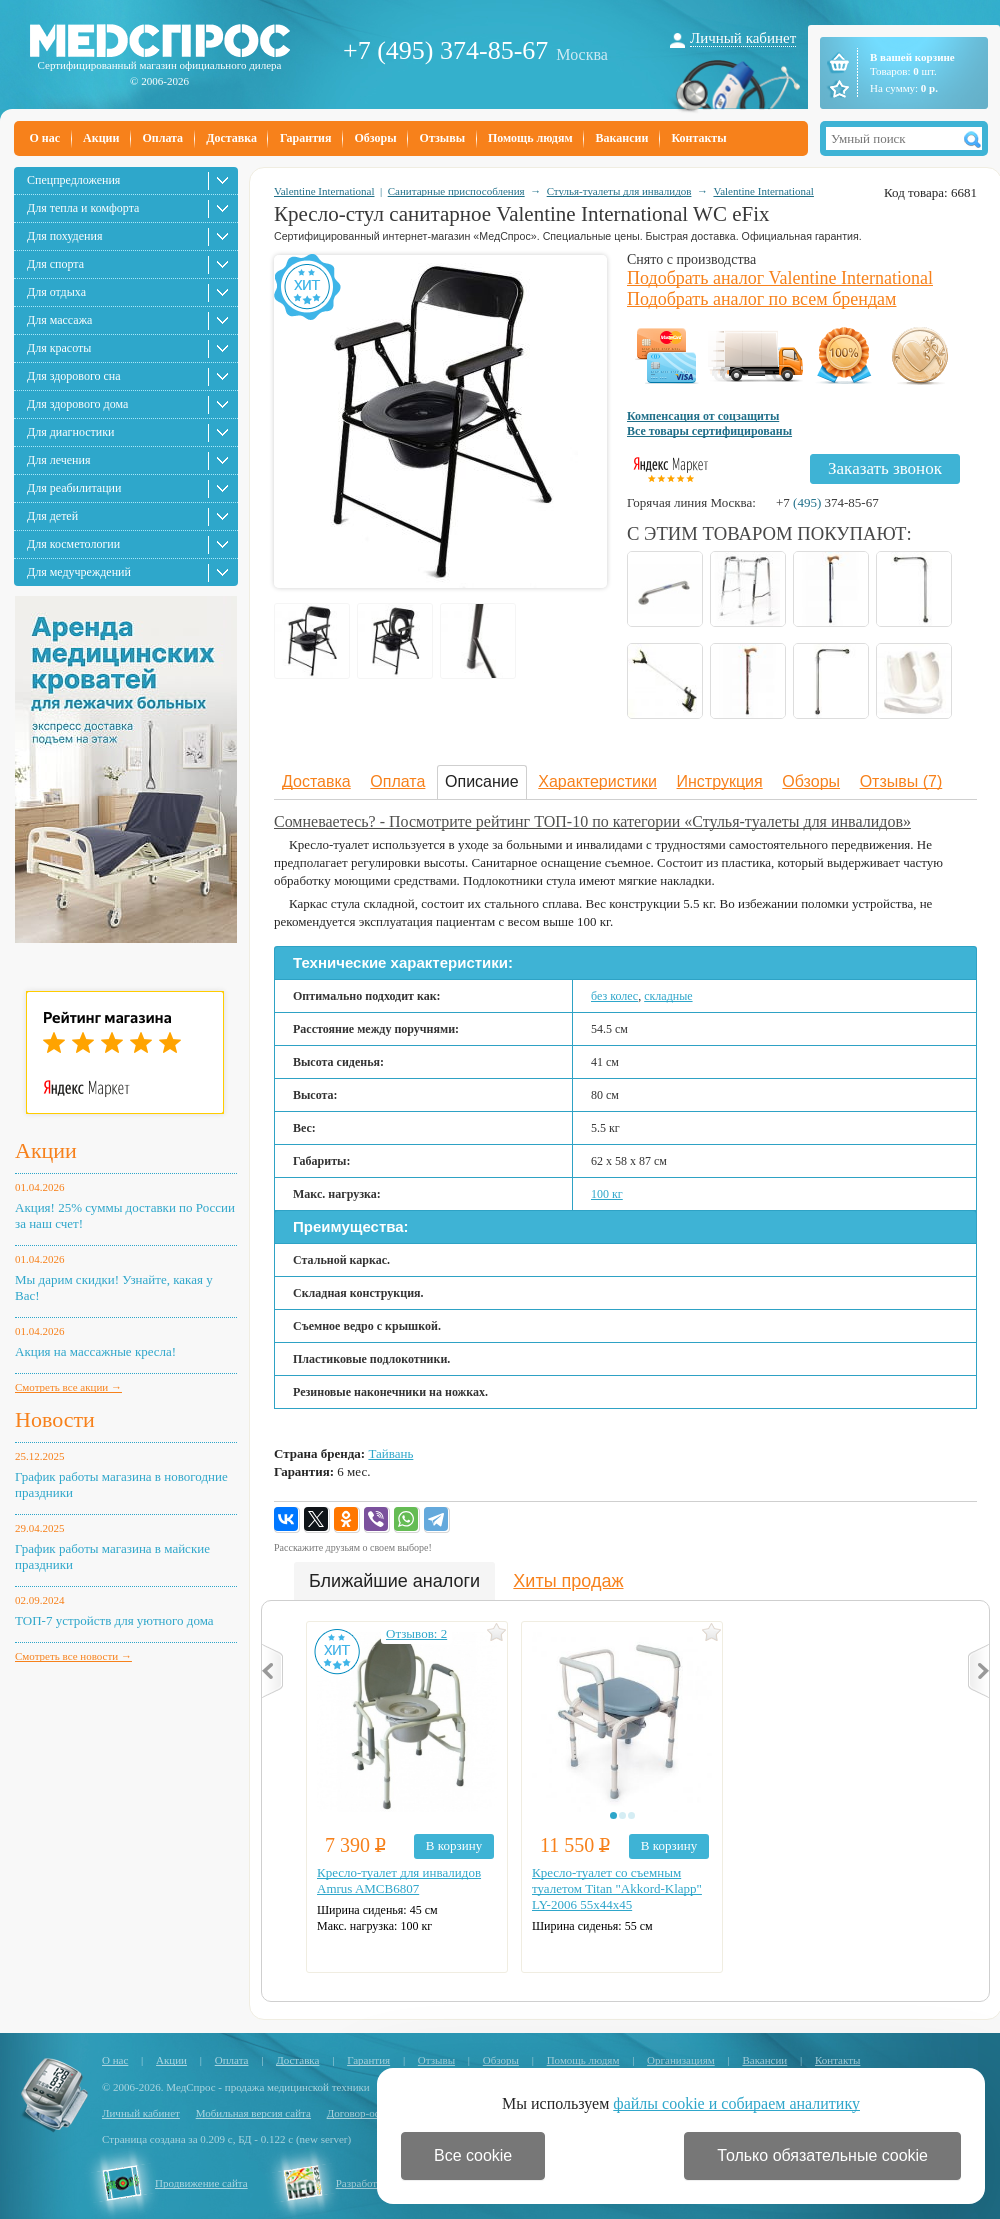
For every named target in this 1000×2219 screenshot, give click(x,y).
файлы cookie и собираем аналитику (736, 2103)
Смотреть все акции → (68, 1387)
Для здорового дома (77, 404)
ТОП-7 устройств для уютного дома (114, 1620)
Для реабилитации (74, 488)
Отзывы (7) (901, 781)
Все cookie (473, 2155)
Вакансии (622, 138)
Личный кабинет (743, 38)
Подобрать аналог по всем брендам (761, 299)
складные (668, 996)
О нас (45, 138)
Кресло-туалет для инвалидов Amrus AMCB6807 (399, 1880)
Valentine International (324, 191)
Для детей (52, 516)
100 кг (607, 1194)
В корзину (454, 1845)
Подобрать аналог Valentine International (780, 278)
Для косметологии (73, 544)
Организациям (681, 2060)
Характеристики (597, 781)
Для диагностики (70, 432)
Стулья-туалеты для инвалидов (619, 191)
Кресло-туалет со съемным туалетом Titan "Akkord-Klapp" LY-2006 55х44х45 (617, 1888)
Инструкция (720, 781)
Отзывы (442, 138)
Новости (55, 1419)
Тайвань (390, 1453)
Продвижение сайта (201, 2183)
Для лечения (58, 460)
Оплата (162, 138)
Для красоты (59, 348)
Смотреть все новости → (73, 1656)
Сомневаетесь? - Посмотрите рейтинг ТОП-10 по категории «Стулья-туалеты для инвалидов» (592, 821)
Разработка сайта (376, 2183)
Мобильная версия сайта (253, 2113)
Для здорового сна (74, 376)
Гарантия (305, 138)
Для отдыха (56, 292)
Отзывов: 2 (416, 1633)
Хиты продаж (568, 1581)
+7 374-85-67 (827, 502)
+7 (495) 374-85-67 (445, 50)
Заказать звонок (885, 468)
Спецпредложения (73, 180)
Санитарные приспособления (456, 191)
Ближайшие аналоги (394, 1581)
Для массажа (59, 320)
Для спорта (55, 264)
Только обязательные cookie (822, 2155)
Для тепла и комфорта (83, 208)
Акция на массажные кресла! (95, 1351)
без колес (614, 996)
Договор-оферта (364, 2113)
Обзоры (375, 138)
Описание (482, 781)
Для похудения (64, 236)
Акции (101, 138)
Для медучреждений (79, 572)
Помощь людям (530, 138)
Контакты (698, 138)
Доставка (231, 138)
